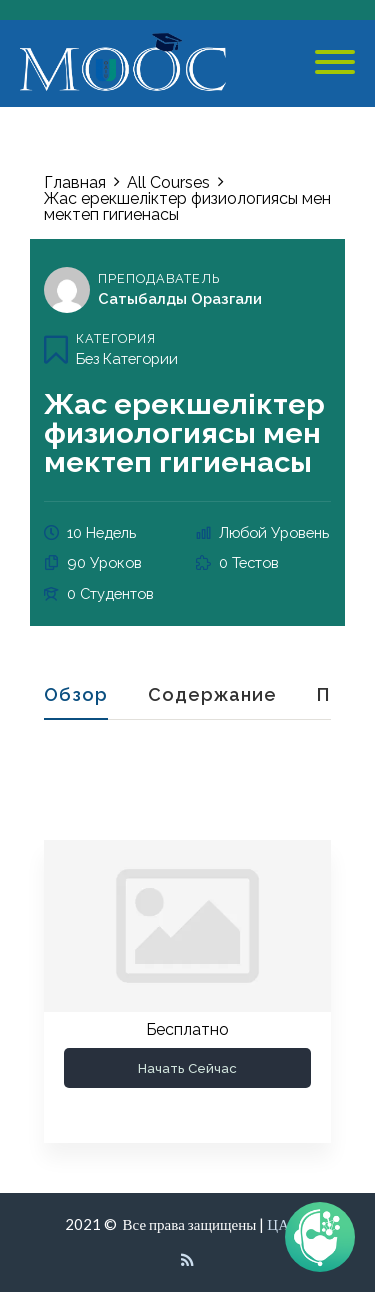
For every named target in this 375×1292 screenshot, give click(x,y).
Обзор (76, 695)
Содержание (212, 695)
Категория (116, 338)
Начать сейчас (187, 1068)
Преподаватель (159, 278)
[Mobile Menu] (335, 63)
